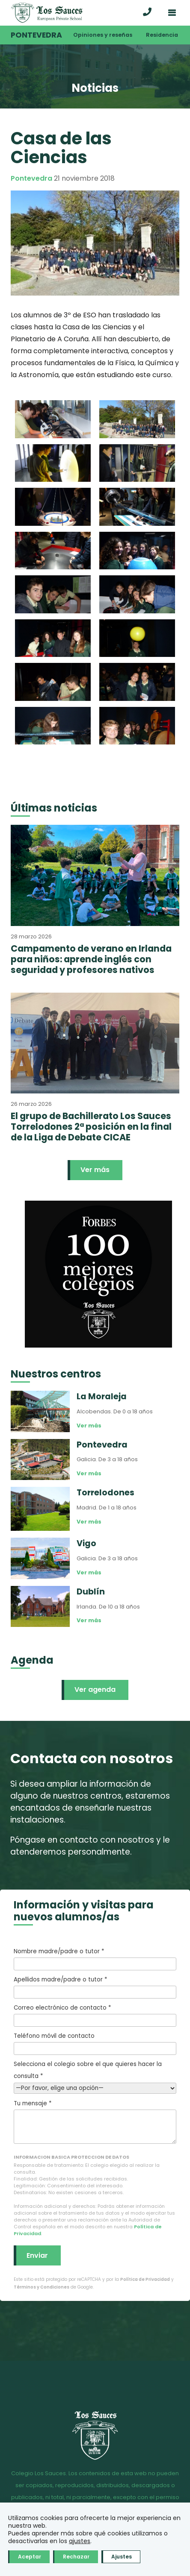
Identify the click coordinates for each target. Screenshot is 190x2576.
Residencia (162, 34)
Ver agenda (95, 1689)
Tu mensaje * (95, 2121)
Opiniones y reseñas (102, 34)
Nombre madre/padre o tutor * (95, 1958)
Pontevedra (36, 35)
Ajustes (121, 2556)
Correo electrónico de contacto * (95, 2015)
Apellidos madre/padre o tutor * (95, 1987)
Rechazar (76, 2556)
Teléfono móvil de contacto (95, 2043)
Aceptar (29, 2556)
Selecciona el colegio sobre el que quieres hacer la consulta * (95, 2076)
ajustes (79, 2541)
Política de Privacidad (145, 2279)
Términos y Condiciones (41, 2287)
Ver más (95, 1170)
